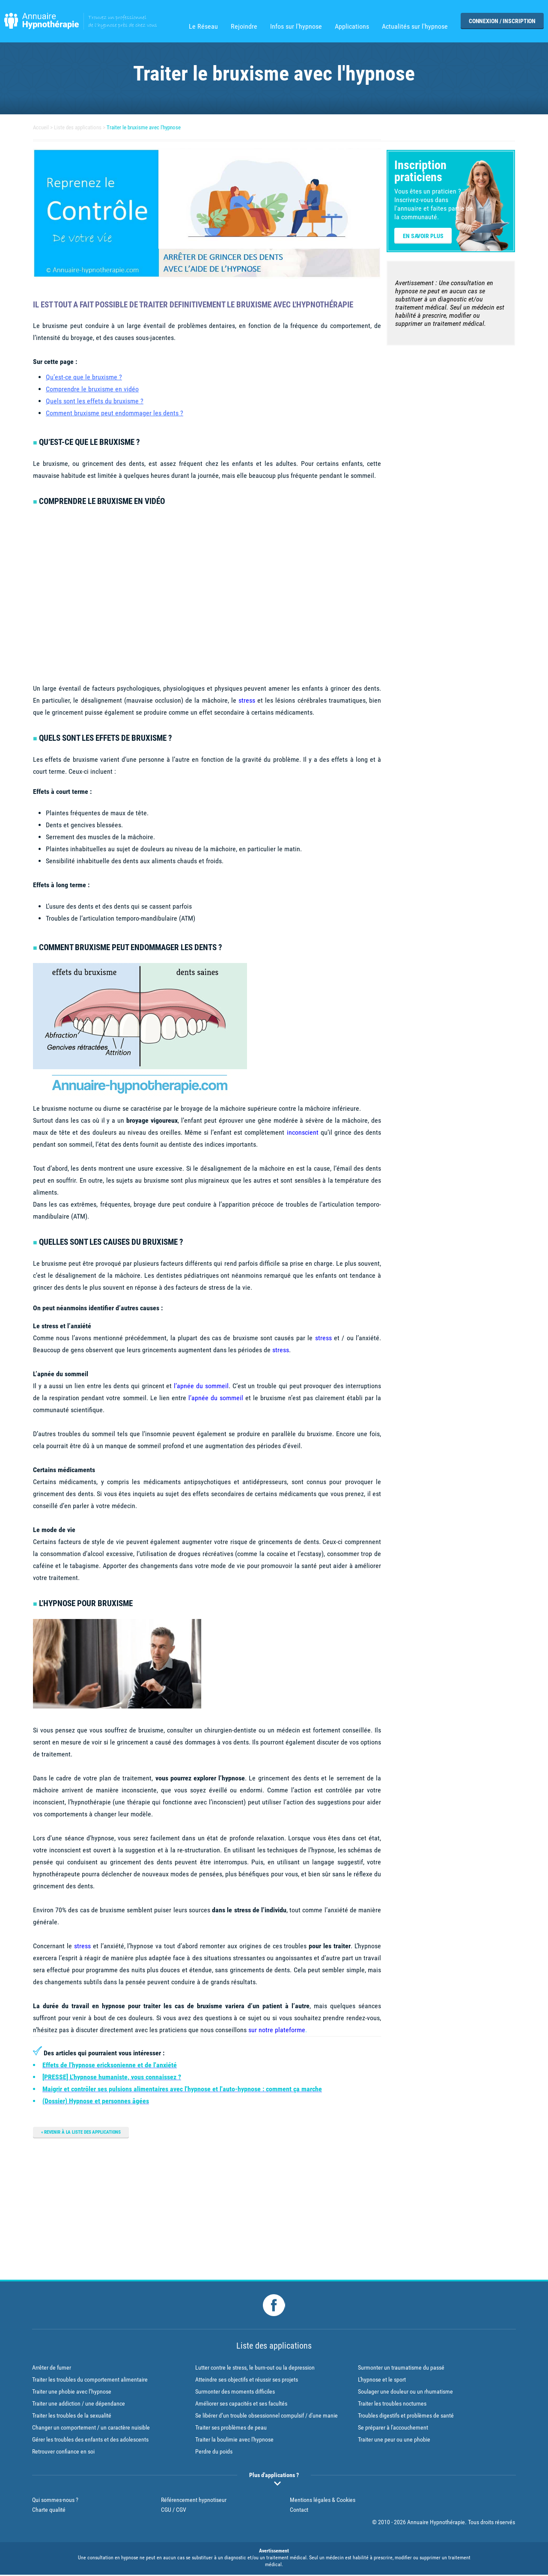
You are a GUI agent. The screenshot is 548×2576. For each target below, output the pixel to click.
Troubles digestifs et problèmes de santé (406, 2417)
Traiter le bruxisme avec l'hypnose (151, 127)
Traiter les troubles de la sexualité (71, 2417)
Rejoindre (244, 26)
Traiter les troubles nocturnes (392, 2405)
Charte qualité (49, 2511)
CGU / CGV (173, 2511)
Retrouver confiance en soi (63, 2453)
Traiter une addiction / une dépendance (78, 2405)
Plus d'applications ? (274, 2477)
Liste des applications (81, 127)
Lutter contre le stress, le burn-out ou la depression (255, 2369)
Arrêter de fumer (51, 2369)
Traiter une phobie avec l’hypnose (71, 2393)
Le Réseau (203, 26)
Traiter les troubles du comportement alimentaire (90, 2381)
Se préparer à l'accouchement (393, 2429)
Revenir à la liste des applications (86, 2132)
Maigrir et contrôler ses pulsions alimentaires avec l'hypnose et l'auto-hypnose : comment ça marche (182, 2089)
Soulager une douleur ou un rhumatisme (405, 2393)
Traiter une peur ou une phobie (394, 2441)
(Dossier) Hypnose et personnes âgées (95, 2101)
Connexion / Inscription (502, 21)
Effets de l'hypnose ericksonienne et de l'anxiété (109, 2065)
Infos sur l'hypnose (296, 26)
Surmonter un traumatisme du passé (401, 2369)
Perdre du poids (213, 2453)
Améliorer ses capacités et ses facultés (241, 2405)
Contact (299, 2511)
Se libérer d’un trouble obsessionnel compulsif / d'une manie (266, 2417)
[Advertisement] (207, 2207)
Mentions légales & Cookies (322, 2501)
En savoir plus (423, 236)
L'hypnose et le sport (382, 2381)
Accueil (41, 127)
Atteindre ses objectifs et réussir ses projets (246, 2381)
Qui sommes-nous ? (55, 2501)
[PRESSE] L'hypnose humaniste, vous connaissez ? (111, 2077)
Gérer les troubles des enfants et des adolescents (90, 2441)
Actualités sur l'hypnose (415, 26)
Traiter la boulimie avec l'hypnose (234, 2441)
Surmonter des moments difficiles (235, 2393)
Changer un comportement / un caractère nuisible (91, 2429)
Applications (352, 26)
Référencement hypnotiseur (193, 2501)
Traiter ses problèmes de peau (231, 2429)
